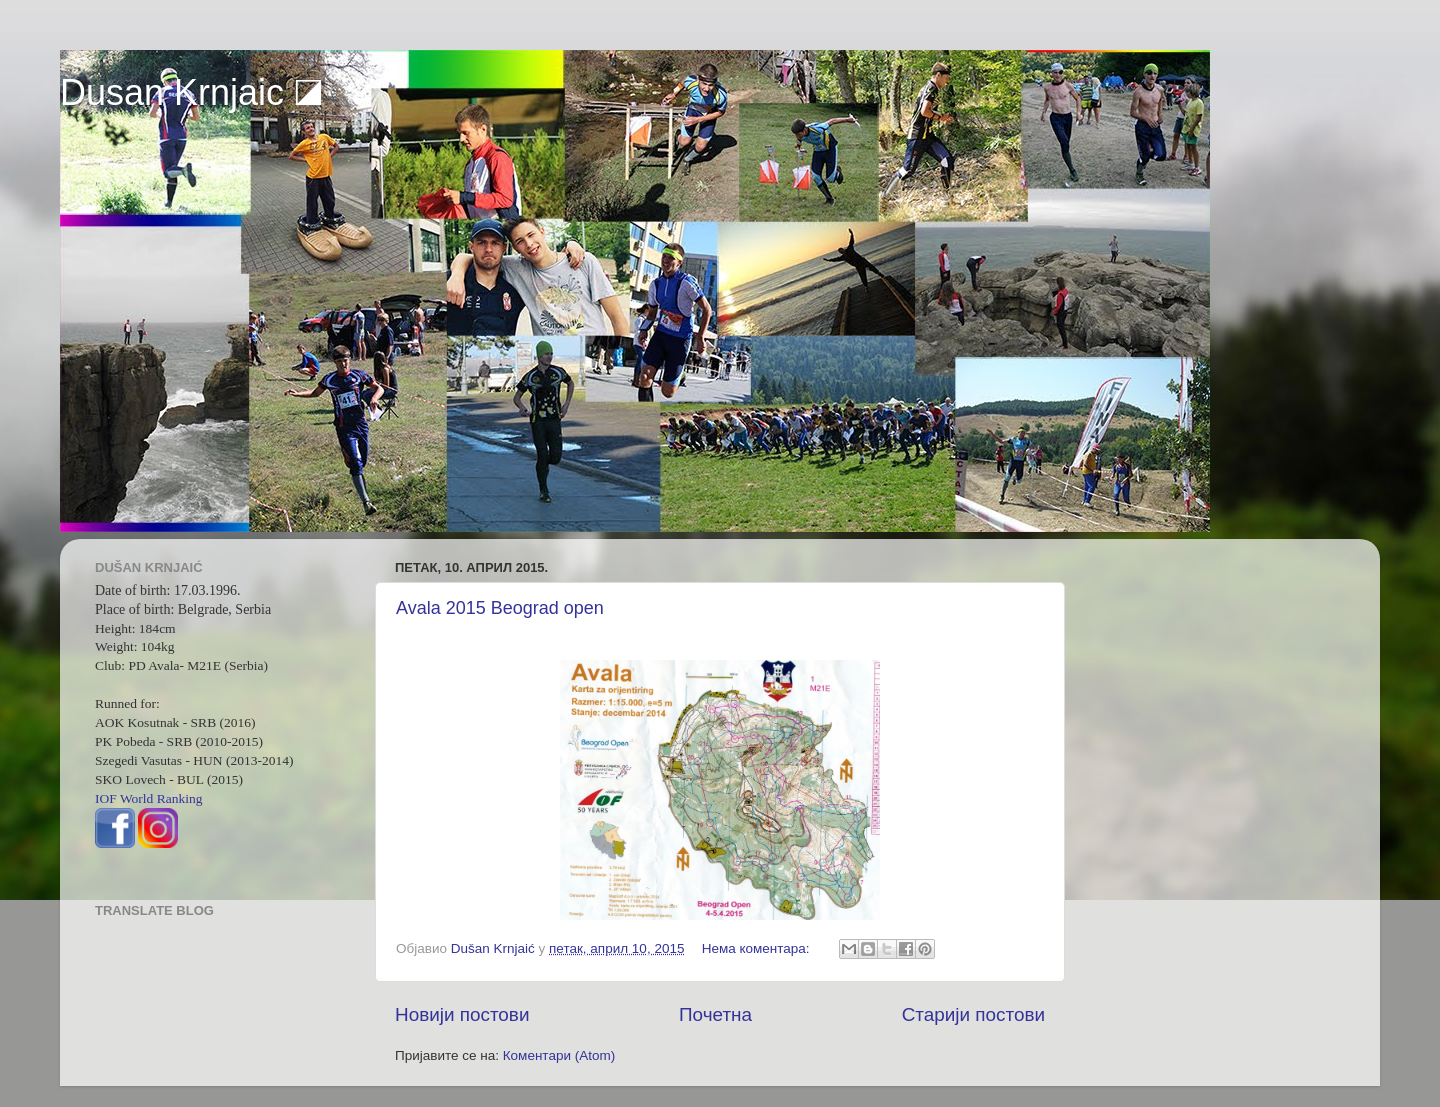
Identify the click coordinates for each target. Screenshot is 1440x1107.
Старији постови (973, 1014)
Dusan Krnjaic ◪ (191, 92)
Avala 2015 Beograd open (500, 608)
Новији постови (462, 1014)
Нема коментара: (758, 948)
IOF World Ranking (148, 798)
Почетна (715, 1014)
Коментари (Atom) (559, 1055)
